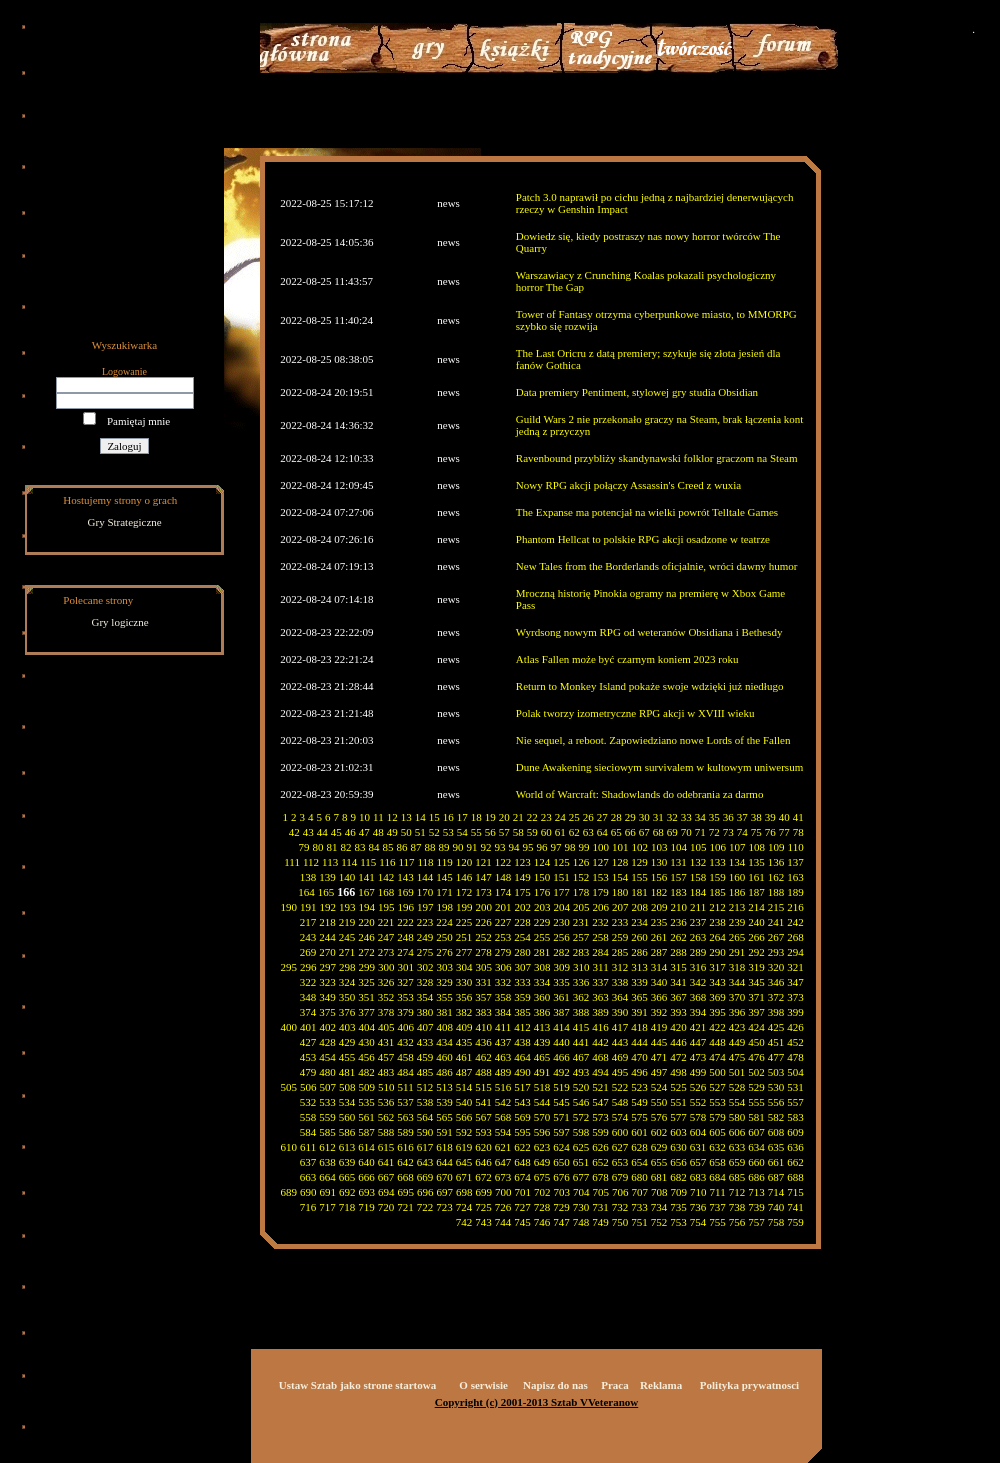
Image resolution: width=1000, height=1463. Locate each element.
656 (678, 1162)
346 (776, 982)
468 (600, 1057)
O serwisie (483, 1385)
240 (756, 922)
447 (698, 1042)
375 (327, 1012)
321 (795, 967)
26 (588, 817)
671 (464, 1177)
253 (503, 937)
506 (308, 1087)
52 (434, 832)
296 (308, 967)
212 (717, 907)
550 (659, 1102)
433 (425, 1042)
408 (445, 1027)
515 (483, 1087)
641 (386, 1162)
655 (659, 1162)
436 (483, 1042)
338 (620, 982)
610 (289, 1147)
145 (444, 877)
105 (698, 847)
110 (796, 847)
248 (405, 937)
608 (776, 1132)
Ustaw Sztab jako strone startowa (357, 1385)
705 (601, 1192)
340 (659, 982)
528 (737, 1087)
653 (620, 1162)
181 (639, 892)
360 (542, 997)
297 (328, 967)
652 (600, 1162)
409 (464, 1027)
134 (737, 862)
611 (308, 1147)
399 (795, 1012)
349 (327, 997)
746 (542, 1222)
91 (472, 847)
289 (698, 952)
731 (600, 1207)
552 (698, 1102)
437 (503, 1042)
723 (444, 1207)
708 (659, 1192)
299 (367, 967)
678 (600, 1177)
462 (483, 1057)
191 (308, 907)
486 (444, 1072)
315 (678, 967)
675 (542, 1177)
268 (795, 937)
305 (484, 967)
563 (405, 1117)
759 (795, 1222)
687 (776, 1177)
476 (756, 1057)
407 (425, 1027)
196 (406, 907)
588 (386, 1132)
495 (620, 1072)
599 (600, 1132)
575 (639, 1117)
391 (639, 1012)
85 (388, 847)
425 (776, 1027)
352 (386, 997)
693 (367, 1192)
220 (366, 922)
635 (776, 1147)
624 (561, 1147)
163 (795, 877)
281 (542, 952)
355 (444, 997)
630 (678, 1147)
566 (464, 1117)
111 (292, 862)
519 (561, 1087)
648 (522, 1162)
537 (405, 1102)
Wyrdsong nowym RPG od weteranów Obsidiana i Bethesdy (649, 632)
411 (503, 1027)
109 (776, 847)
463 (503, 1057)
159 (717, 877)
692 (347, 1192)
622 (522, 1147)
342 (698, 982)
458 (405, 1057)
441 (581, 1042)
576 (659, 1117)
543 (522, 1102)
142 (386, 877)
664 (327, 1177)
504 (795, 1072)
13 (406, 817)
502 (756, 1072)
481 (347, 1072)
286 (639, 952)
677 (581, 1177)
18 (476, 817)
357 (483, 997)
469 (620, 1057)
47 (364, 832)
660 (756, 1162)
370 (737, 997)
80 (318, 847)
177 (561, 892)
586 (347, 1132)
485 (425, 1072)
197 (425, 907)
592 (464, 1132)
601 (639, 1132)
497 (659, 1072)
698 (464, 1192)
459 (425, 1057)
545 (561, 1102)
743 (483, 1222)
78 (798, 832)
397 (756, 1012)
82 (346, 847)
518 (542, 1087)
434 (444, 1042)
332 (503, 982)
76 (770, 832)
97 (556, 847)
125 (561, 862)
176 (542, 892)
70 (686, 832)
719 (366, 1207)
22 (532, 817)
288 (678, 952)
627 (620, 1147)
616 (405, 1147)
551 (678, 1102)
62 (574, 832)
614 (366, 1147)
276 (444, 952)
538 (425, 1102)
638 (327, 1162)
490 (522, 1072)
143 (405, 877)
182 (659, 892)
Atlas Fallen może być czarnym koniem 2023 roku (627, 659)
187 (756, 892)
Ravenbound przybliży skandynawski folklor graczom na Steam (657, 458)
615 (386, 1147)
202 (523, 907)
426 (795, 1027)
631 (698, 1147)
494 (600, 1072)
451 (776, 1042)
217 (308, 922)
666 (366, 1177)
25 (574, 817)
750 (620, 1222)
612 (327, 1147)
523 (639, 1087)
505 (289, 1087)
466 (561, 1057)
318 (737, 967)
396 (737, 1012)
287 (659, 952)
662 (795, 1162)
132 (698, 862)
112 (311, 862)
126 (581, 862)
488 (483, 1072)
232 (600, 922)
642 (405, 1162)
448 (717, 1042)
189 (795, 892)
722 (425, 1207)
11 (378, 817)
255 (542, 937)
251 (464, 937)
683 (698, 1177)
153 (600, 877)
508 (347, 1087)
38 (756, 817)
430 (366, 1042)
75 (756, 832)
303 (445, 967)
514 (464, 1087)
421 (698, 1027)
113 (330, 862)
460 (444, 1057)
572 (581, 1117)
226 (483, 922)
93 (500, 847)
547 (600, 1102)
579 (717, 1117)
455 (347, 1057)
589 (405, 1132)
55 (476, 832)
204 (562, 907)
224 (444, 922)
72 (714, 832)
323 (327, 982)
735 (678, 1207)
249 (425, 937)
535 (366, 1102)
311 (601, 967)
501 (737, 1072)
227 (503, 922)
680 (639, 1177)
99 (584, 847)
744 (503, 1222)
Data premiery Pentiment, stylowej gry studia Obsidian (637, 392)
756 (737, 1222)
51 (420, 832)
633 (737, 1147)
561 (366, 1117)
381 (444, 1012)
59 (532, 832)
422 (717, 1027)
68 (658, 832)
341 (678, 982)
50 (406, 832)
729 (561, 1207)
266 (756, 937)
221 (386, 922)
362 (581, 997)
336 (581, 982)
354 (425, 997)
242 (795, 922)
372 (776, 997)
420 (678, 1027)
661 (776, 1162)
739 (756, 1207)
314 (659, 967)
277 (464, 952)
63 (588, 832)
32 (672, 817)
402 (328, 1027)
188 (776, 892)
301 (406, 967)
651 (581, 1162)
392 (659, 1012)
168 (386, 892)
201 (503, 907)
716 (308, 1207)
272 (366, 952)
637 (308, 1162)
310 (581, 967)
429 (347, 1042)
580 (737, 1117)
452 (795, 1042)
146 (464, 877)
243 (308, 937)
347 (795, 982)
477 (776, 1057)
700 (503, 1192)
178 (581, 892)
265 (737, 937)
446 (678, 1042)
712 (737, 1192)
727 (522, 1207)
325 (366, 982)
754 (698, 1222)
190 (289, 907)
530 (776, 1087)
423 (737, 1027)
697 (445, 1192)
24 (560, 817)
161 (756, 877)
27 (602, 817)
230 (561, 922)
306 (503, 967)
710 (698, 1192)
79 (304, 847)
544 (542, 1102)
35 (714, 817)
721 (405, 1207)
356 (464, 997)
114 (349, 862)
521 (600, 1087)
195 (386, 907)
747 (561, 1222)
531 (795, 1087)
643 (425, 1162)
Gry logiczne (120, 622)
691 (328, 1192)
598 (581, 1132)
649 (542, 1162)
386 (542, 1012)
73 (728, 832)
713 (756, 1192)
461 (464, 1057)
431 (386, 1042)
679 (620, 1177)
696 (425, 1192)
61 (560, 832)
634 (756, 1147)
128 (620, 862)
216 (795, 907)
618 (444, 1147)
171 (444, 892)
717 (327, 1207)
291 (737, 952)
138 (308, 877)
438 (522, 1042)
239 (737, 922)
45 (336, 832)
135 (756, 862)
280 (522, 952)
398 (776, 1012)
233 (620, 922)
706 (620, 1192)
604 (698, 1132)
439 (542, 1042)
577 (678, 1117)
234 (639, 922)
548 (620, 1102)
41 (798, 817)
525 (678, 1087)
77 (784, 832)
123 (522, 862)
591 (444, 1132)
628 (639, 1147)
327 (405, 982)
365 (639, 997)
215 (776, 907)
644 (444, 1162)
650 (561, 1162)
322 (308, 982)
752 (659, 1222)
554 (737, 1102)
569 (522, 1117)
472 (678, 1057)
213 (737, 907)
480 (327, 1072)
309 (562, 967)
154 (620, 877)
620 (483, 1147)
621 (503, 1147)
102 (640, 847)
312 (620, 967)
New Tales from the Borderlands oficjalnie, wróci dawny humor (657, 566)
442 (600, 1042)
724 (464, 1207)
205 (581, 907)
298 (347, 967)
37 (742, 817)
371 (756, 997)
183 (678, 892)
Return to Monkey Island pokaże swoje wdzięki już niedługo (650, 686)
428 (327, 1042)
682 (678, 1177)
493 (581, 1072)
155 (639, 877)
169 (405, 892)
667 (386, 1177)
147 (483, 877)
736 (698, 1207)
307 (523, 967)
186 (737, 892)
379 (405, 1012)
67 (644, 832)
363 (600, 997)
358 (503, 997)
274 (405, 952)
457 (386, 1057)
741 (795, 1207)
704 (581, 1192)
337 (600, 982)
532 (308, 1102)
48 (378, 832)
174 (503, 892)
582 (776, 1117)
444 (639, 1042)
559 (327, 1117)
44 (322, 832)
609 (795, 1132)
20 (504, 817)
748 (581, 1222)
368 (698, 997)
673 (503, 1177)
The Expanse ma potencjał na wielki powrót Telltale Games (647, 512)
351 (366, 997)
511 (406, 1087)
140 (347, 877)
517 (522, 1087)
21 (518, 817)
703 (562, 1192)
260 (639, 937)
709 (679, 1192)
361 (561, 997)
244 (327, 937)
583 (795, 1117)
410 (484, 1027)
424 (756, 1027)
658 (717, 1162)
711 (718, 1192)
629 (659, 1147)
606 (737, 1132)
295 (289, 967)
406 (406, 1027)
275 (425, 952)
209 (659, 907)
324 (347, 982)
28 (616, 817)
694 (386, 1192)
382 (464, 1012)
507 (328, 1087)
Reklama (661, 1385)
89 (444, 847)
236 (678, 922)
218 (327, 922)
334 (542, 982)
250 (444, 937)
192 (328, 907)
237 (698, 922)
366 (659, 997)
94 (514, 847)
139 (327, 877)
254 (522, 937)
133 (717, 862)
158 (698, 877)
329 (444, 982)
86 (402, 847)
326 (386, 982)
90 (458, 847)
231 (581, 922)
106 (718, 847)
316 (698, 967)
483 (386, 1072)
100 (601, 847)
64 (602, 832)
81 (332, 847)
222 (405, 922)
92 (486, 847)
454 (327, 1057)
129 (639, 862)
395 (717, 1012)
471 (659, 1057)
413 (542, 1027)
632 (717, 1147)
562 (386, 1117)
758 (776, 1222)
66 (630, 832)
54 (462, 832)
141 (366, 877)
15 (434, 817)
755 (717, 1222)
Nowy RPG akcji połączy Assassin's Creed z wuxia (628, 485)
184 (698, 892)
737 (717, 1207)
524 (659, 1087)
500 (717, 1072)
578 (698, 1117)
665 (347, 1177)
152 (581, 877)
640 (366, 1162)
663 (308, 1177)
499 (698, 1072)
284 (600, 952)
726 (503, 1207)
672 (483, 1177)
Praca (614, 1385)
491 (542, 1072)
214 (756, 907)
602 (659, 1132)
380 (425, 1012)
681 (659, 1177)
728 (542, 1207)
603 (678, 1132)
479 (308, 1072)
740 (776, 1207)
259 (620, 937)
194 (367, 907)
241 (776, 922)
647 (503, 1162)
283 (581, 952)
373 (795, 997)
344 (737, 982)
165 (326, 892)
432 (405, 1042)
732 (620, 1207)
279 (503, 952)
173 (483, 892)
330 (464, 982)
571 (561, 1117)
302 (425, 967)
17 (462, 817)
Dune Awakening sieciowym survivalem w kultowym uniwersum (659, 767)
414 (561, 1027)
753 (678, 1222)
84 (374, 847)
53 (448, 832)
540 (464, 1102)
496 (639, 1072)
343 (717, 982)
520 (581, 1087)
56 (490, 832)
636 (795, 1147)
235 (659, 922)
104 (679, 847)
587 (366, 1132)
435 (464, 1042)
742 (464, 1222)
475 (737, 1057)
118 (426, 862)
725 (483, 1207)
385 (522, 1012)
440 (561, 1042)
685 (737, 1177)
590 (425, 1132)
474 (717, 1057)
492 (561, 1072)
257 (581, 937)
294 (795, 952)
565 (444, 1117)
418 (639, 1027)
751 (639, 1222)
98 (570, 847)
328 (425, 982)
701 (523, 1192)
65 (616, 832)
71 (700, 832)
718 (347, 1207)
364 (620, 997)
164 (306, 892)
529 (756, 1087)
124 (542, 862)
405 (386, 1027)
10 (364, 817)
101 (620, 847)
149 (522, 877)
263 (698, 937)
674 (522, 1177)
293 (776, 952)
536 (386, 1102)
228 (522, 922)
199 (464, 907)
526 (698, 1087)
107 (737, 847)
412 (522, 1027)
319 (756, 967)
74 (742, 832)
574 (620, 1117)
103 (659, 847)
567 (483, 1117)
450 (756, 1042)
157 (678, 877)
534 (347, 1102)
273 (386, 952)
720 (386, 1207)
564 (425, 1117)
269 (308, 952)
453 (308, 1057)
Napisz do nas (555, 1385)
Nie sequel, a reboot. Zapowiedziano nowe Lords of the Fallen (653, 740)
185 (717, 892)
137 (795, 862)
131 (678, 862)
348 (308, 997)
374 (308, 1012)
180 (620, 892)
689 (289, 1192)
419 (659, 1027)
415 (581, 1027)
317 (717, 967)
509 (367, 1087)
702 (542, 1192)
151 (561, 877)
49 (392, 832)
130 (659, 862)
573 (600, 1117)
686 (756, 1177)
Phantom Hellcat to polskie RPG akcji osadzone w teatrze (643, 539)
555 (756, 1102)
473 (698, 1057)
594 (503, 1132)
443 (620, 1042)
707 (640, 1192)
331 (483, 982)
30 (644, 817)
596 (542, 1132)
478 (795, 1057)
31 (658, 817)
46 (350, 832)
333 (522, 982)
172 (464, 892)
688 (795, 1177)
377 (366, 1012)
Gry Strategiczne (125, 522)
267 (776, 937)
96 (542, 847)
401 (308, 1027)
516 (503, 1087)
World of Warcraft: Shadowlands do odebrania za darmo (640, 794)
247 (386, 937)
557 (795, 1102)
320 (776, 967)
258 (600, 937)
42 (294, 832)
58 (518, 832)
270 (327, 952)
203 (542, 907)
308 (542, 967)
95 (528, 847)
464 (522, 1057)
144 (425, 877)
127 (600, 862)
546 (581, 1102)
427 (308, 1042)
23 (546, 817)
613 (347, 1147)
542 (503, 1102)
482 (366, 1072)
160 (737, 877)
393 (678, 1012)
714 (776, 1192)
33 (686, 817)
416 (600, 1027)
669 (425, 1177)
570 (542, 1117)
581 (756, 1117)
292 (756, 952)
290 (717, 952)
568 (503, 1117)
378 (386, 1012)
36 (728, 817)
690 (308, 1192)
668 (405, 1177)
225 (464, 922)
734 (659, 1207)
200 (484, 907)
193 (347, 907)
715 (795, 1192)
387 (561, 1012)
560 (347, 1117)
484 (405, 1072)
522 (620, 1087)
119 (445, 862)
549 (639, 1102)
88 (430, 847)
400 (289, 1027)
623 (542, 1147)
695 (406, 1192)
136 (776, 862)
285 (620, 952)
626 (600, 1147)
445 (659, 1042)
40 (784, 817)
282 (561, 952)
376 (347, 1012)
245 (347, 937)
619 (464, 1147)
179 (600, 892)
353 (405, 997)
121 (483, 862)
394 (698, 1012)
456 (366, 1057)
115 (368, 862)
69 (672, 832)
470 (639, 1057)
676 (561, 1177)
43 (308, 832)
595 (522, 1132)
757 (756, 1222)
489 (503, 1072)
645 (464, 1162)
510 (386, 1087)
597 (561, 1132)
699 (484, 1192)
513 (444, 1087)
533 (327, 1102)
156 (659, 877)
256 (561, 937)
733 (639, 1207)
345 (756, 982)
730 (581, 1207)
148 (503, 877)
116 (387, 862)
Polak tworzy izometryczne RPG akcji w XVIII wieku (635, 713)
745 (522, 1222)
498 (678, 1072)
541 (483, 1102)
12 (392, 817)
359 (522, 997)
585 (327, 1132)
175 (522, 892)
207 (620, 907)
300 (386, 967)
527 (717, 1087)
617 (425, 1147)
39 (770, 817)
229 (542, 922)
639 (347, 1162)
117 (406, 862)
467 (581, 1057)
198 (445, 907)
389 (600, 1012)
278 (483, 952)
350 (347, 997)
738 (737, 1207)
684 (717, 1177)
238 (717, 922)
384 (503, 1012)
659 (737, 1162)
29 (630, 817)
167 (366, 892)
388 (581, 1012)
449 (737, 1042)
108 (757, 847)
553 (717, 1102)
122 (503, 862)
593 (483, 1132)
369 (717, 997)
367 (678, 997)
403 (347, 1027)
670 (444, 1177)
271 (347, 952)
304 (464, 967)
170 (425, 892)
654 (639, 1162)
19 (490, 817)
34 (700, 817)
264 (717, 937)
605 (717, 1132)
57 (504, 832)
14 (420, 817)
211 (698, 907)
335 (561, 982)
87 (416, 847)
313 (639, 967)
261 (659, 937)
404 (367, 1027)
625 (581, 1147)
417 (620, 1027)
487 (464, 1072)
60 (546, 832)
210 (679, 907)
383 (483, 1012)
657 (698, 1162)
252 (483, 937)
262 (678, 937)
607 (756, 1132)
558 (308, 1117)
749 (600, 1222)
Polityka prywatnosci (749, 1385)
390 (620, 1012)
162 (776, 877)
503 (776, 1072)
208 (640, 907)
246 (366, 937)
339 (639, 982)
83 (360, 847)
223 (425, 922)
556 (776, 1102)
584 (308, 1132)
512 (425, 1087)
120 (464, 862)
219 (347, 922)
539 (444, 1102)
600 (620, 1132)
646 (483, 1162)
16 (448, 817)
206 (601, 907)
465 (542, 1057)
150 (542, 877)
